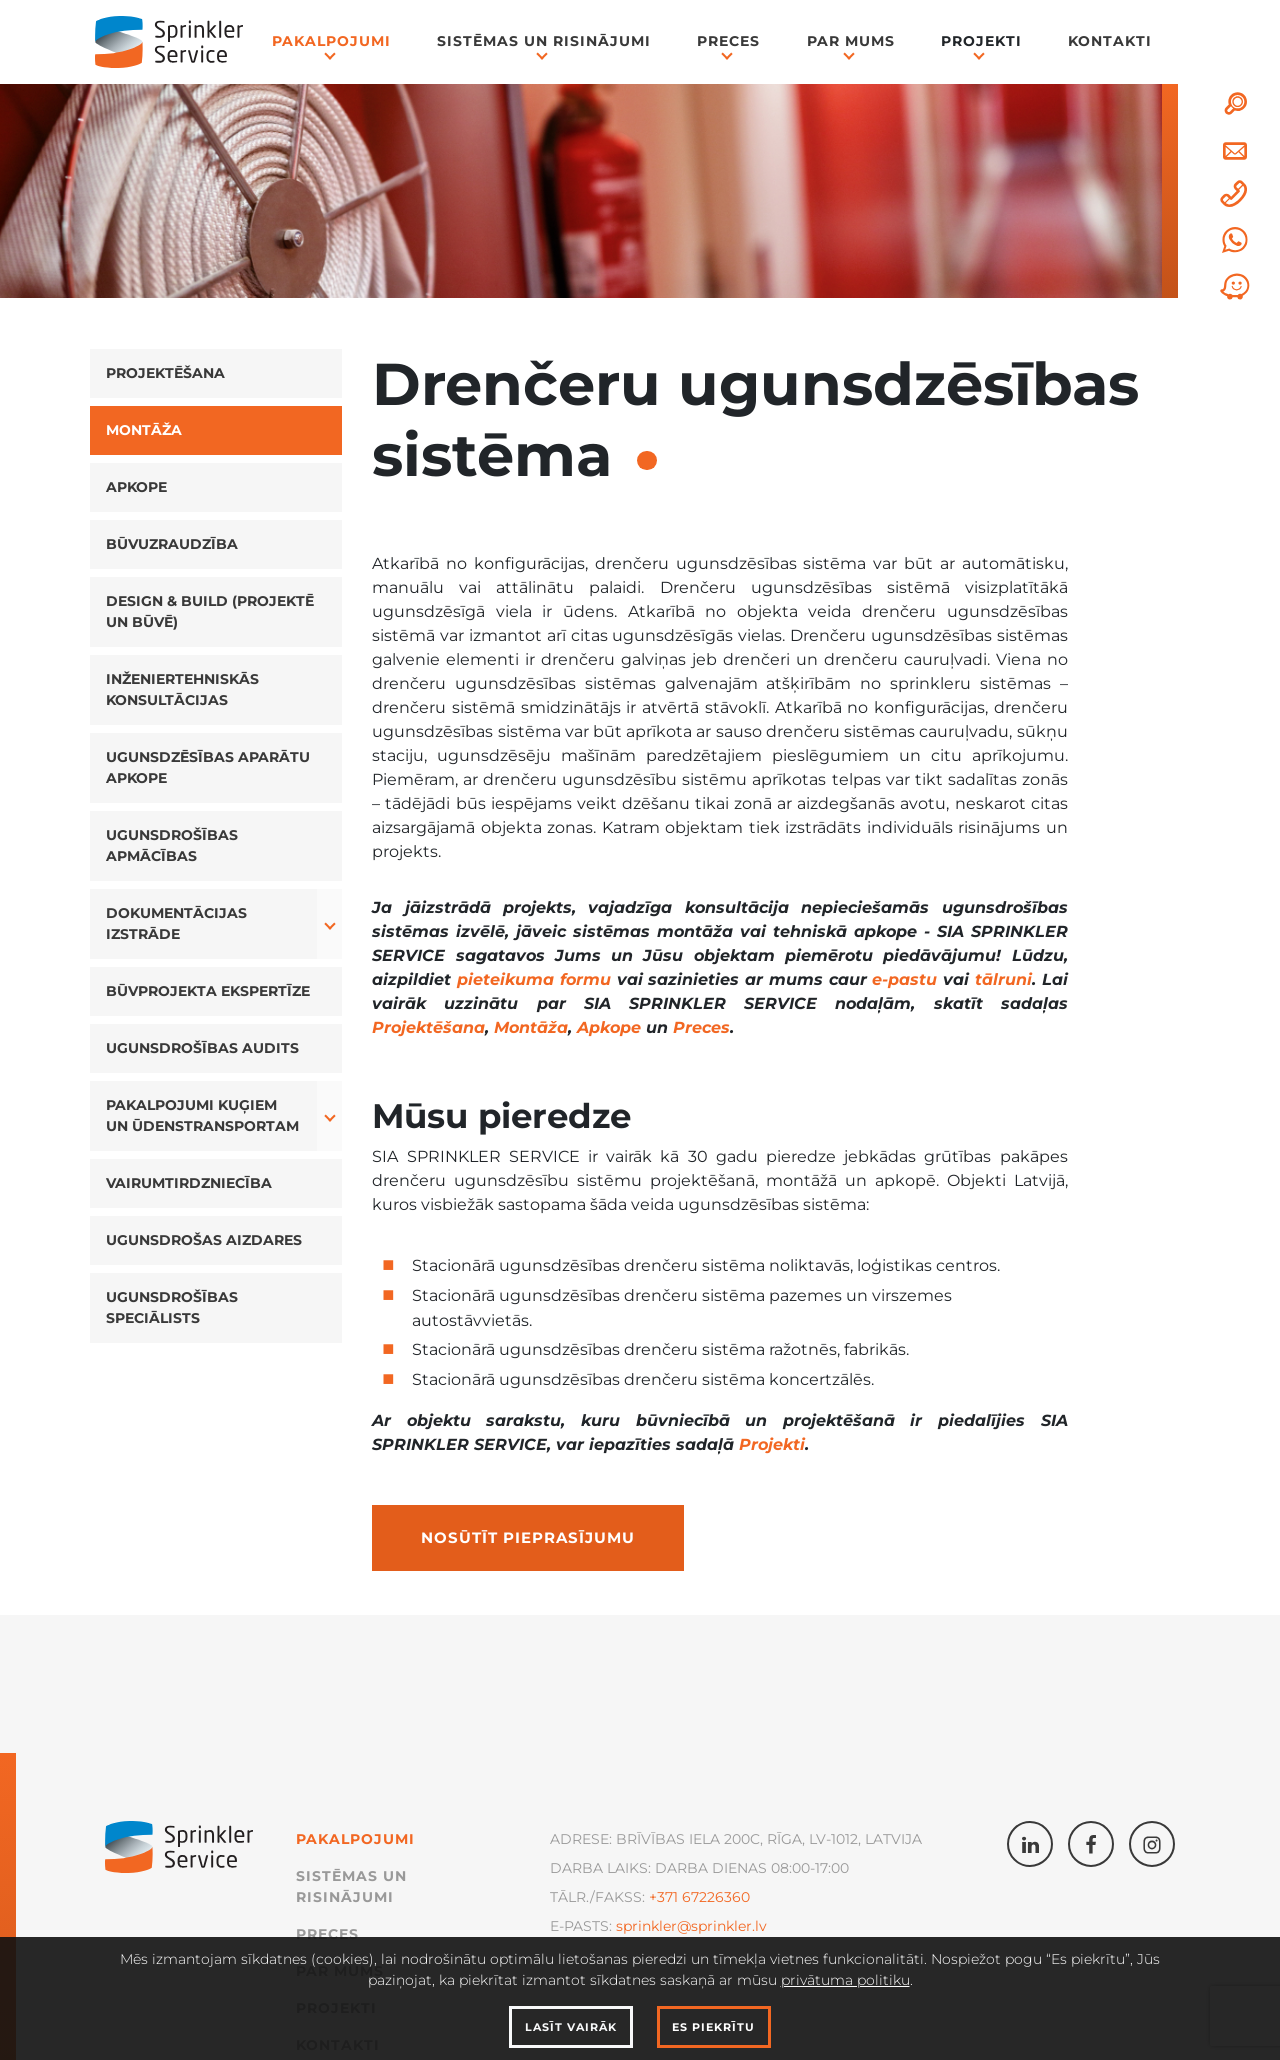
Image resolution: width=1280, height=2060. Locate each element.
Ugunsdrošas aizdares (204, 1240)
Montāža (144, 430)
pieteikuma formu (534, 979)
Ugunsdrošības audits (202, 1048)
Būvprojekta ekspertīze (208, 991)
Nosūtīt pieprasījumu (528, 1538)
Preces (728, 41)
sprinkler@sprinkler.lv (691, 1926)
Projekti (981, 41)
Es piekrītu (713, 2027)
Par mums (851, 41)
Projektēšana (165, 373)
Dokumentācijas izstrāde (176, 923)
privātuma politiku (845, 1980)
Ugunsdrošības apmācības (172, 845)
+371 (663, 1897)
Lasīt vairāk (571, 2027)
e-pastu (904, 979)
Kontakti (1110, 41)
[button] (329, 924)
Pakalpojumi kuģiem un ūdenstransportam (202, 1115)
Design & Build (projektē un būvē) (210, 611)
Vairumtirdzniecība (189, 1183)
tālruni (1003, 979)
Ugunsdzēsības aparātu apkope (208, 767)
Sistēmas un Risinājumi (544, 41)
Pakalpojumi (331, 41)
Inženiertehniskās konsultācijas (182, 689)
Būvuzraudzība (172, 544)
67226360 (714, 1897)
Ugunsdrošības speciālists (172, 1307)
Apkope (136, 487)
